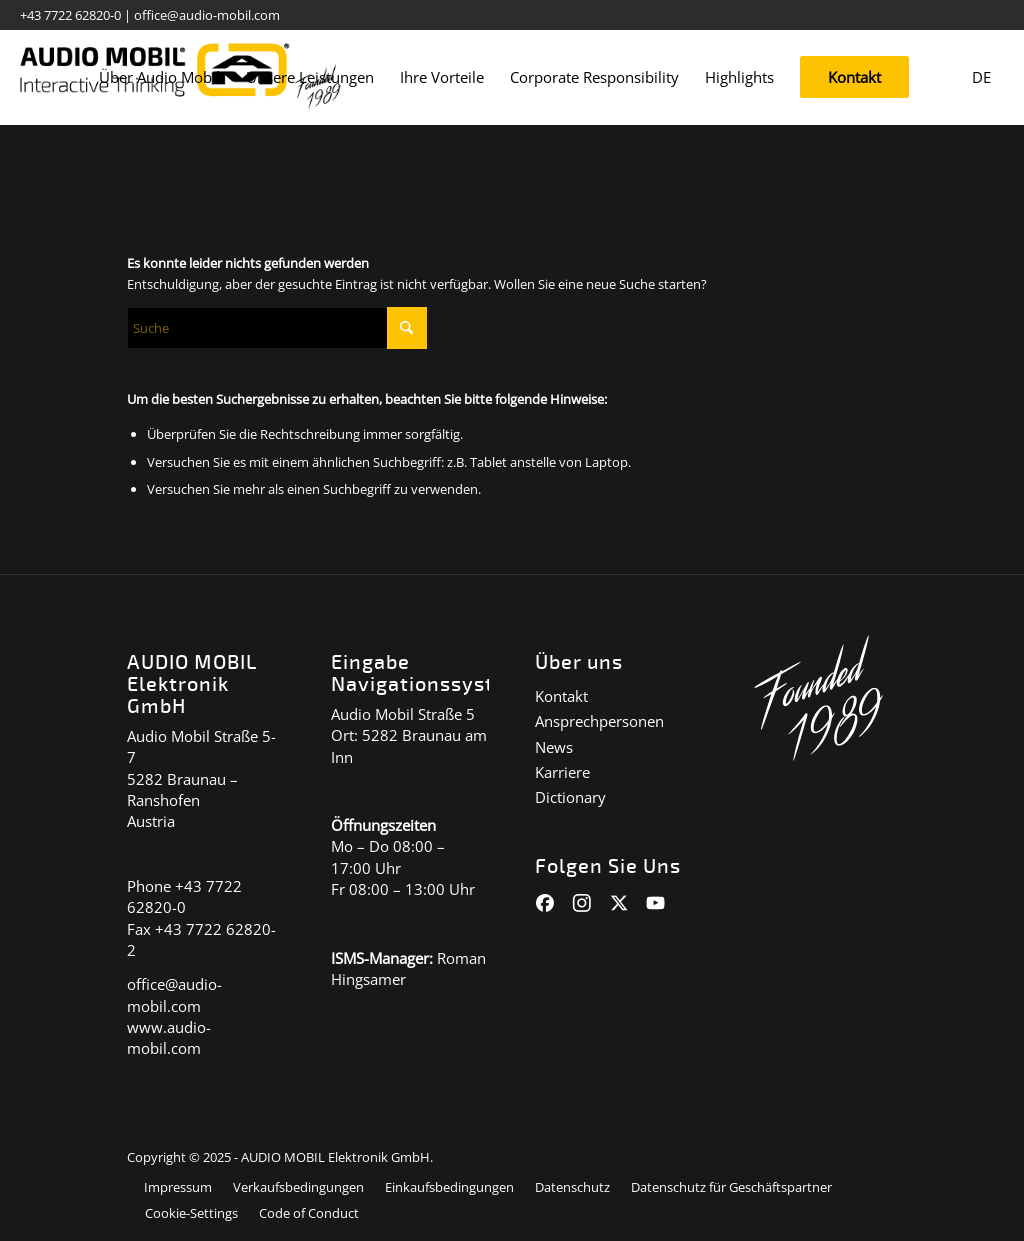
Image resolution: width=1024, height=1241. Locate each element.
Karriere (562, 772)
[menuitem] (159, 77)
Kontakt (561, 696)
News (554, 747)
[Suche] (277, 328)
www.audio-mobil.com (169, 1037)
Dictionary (570, 797)
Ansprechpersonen (599, 721)
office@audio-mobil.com (207, 15)
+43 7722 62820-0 (70, 15)
